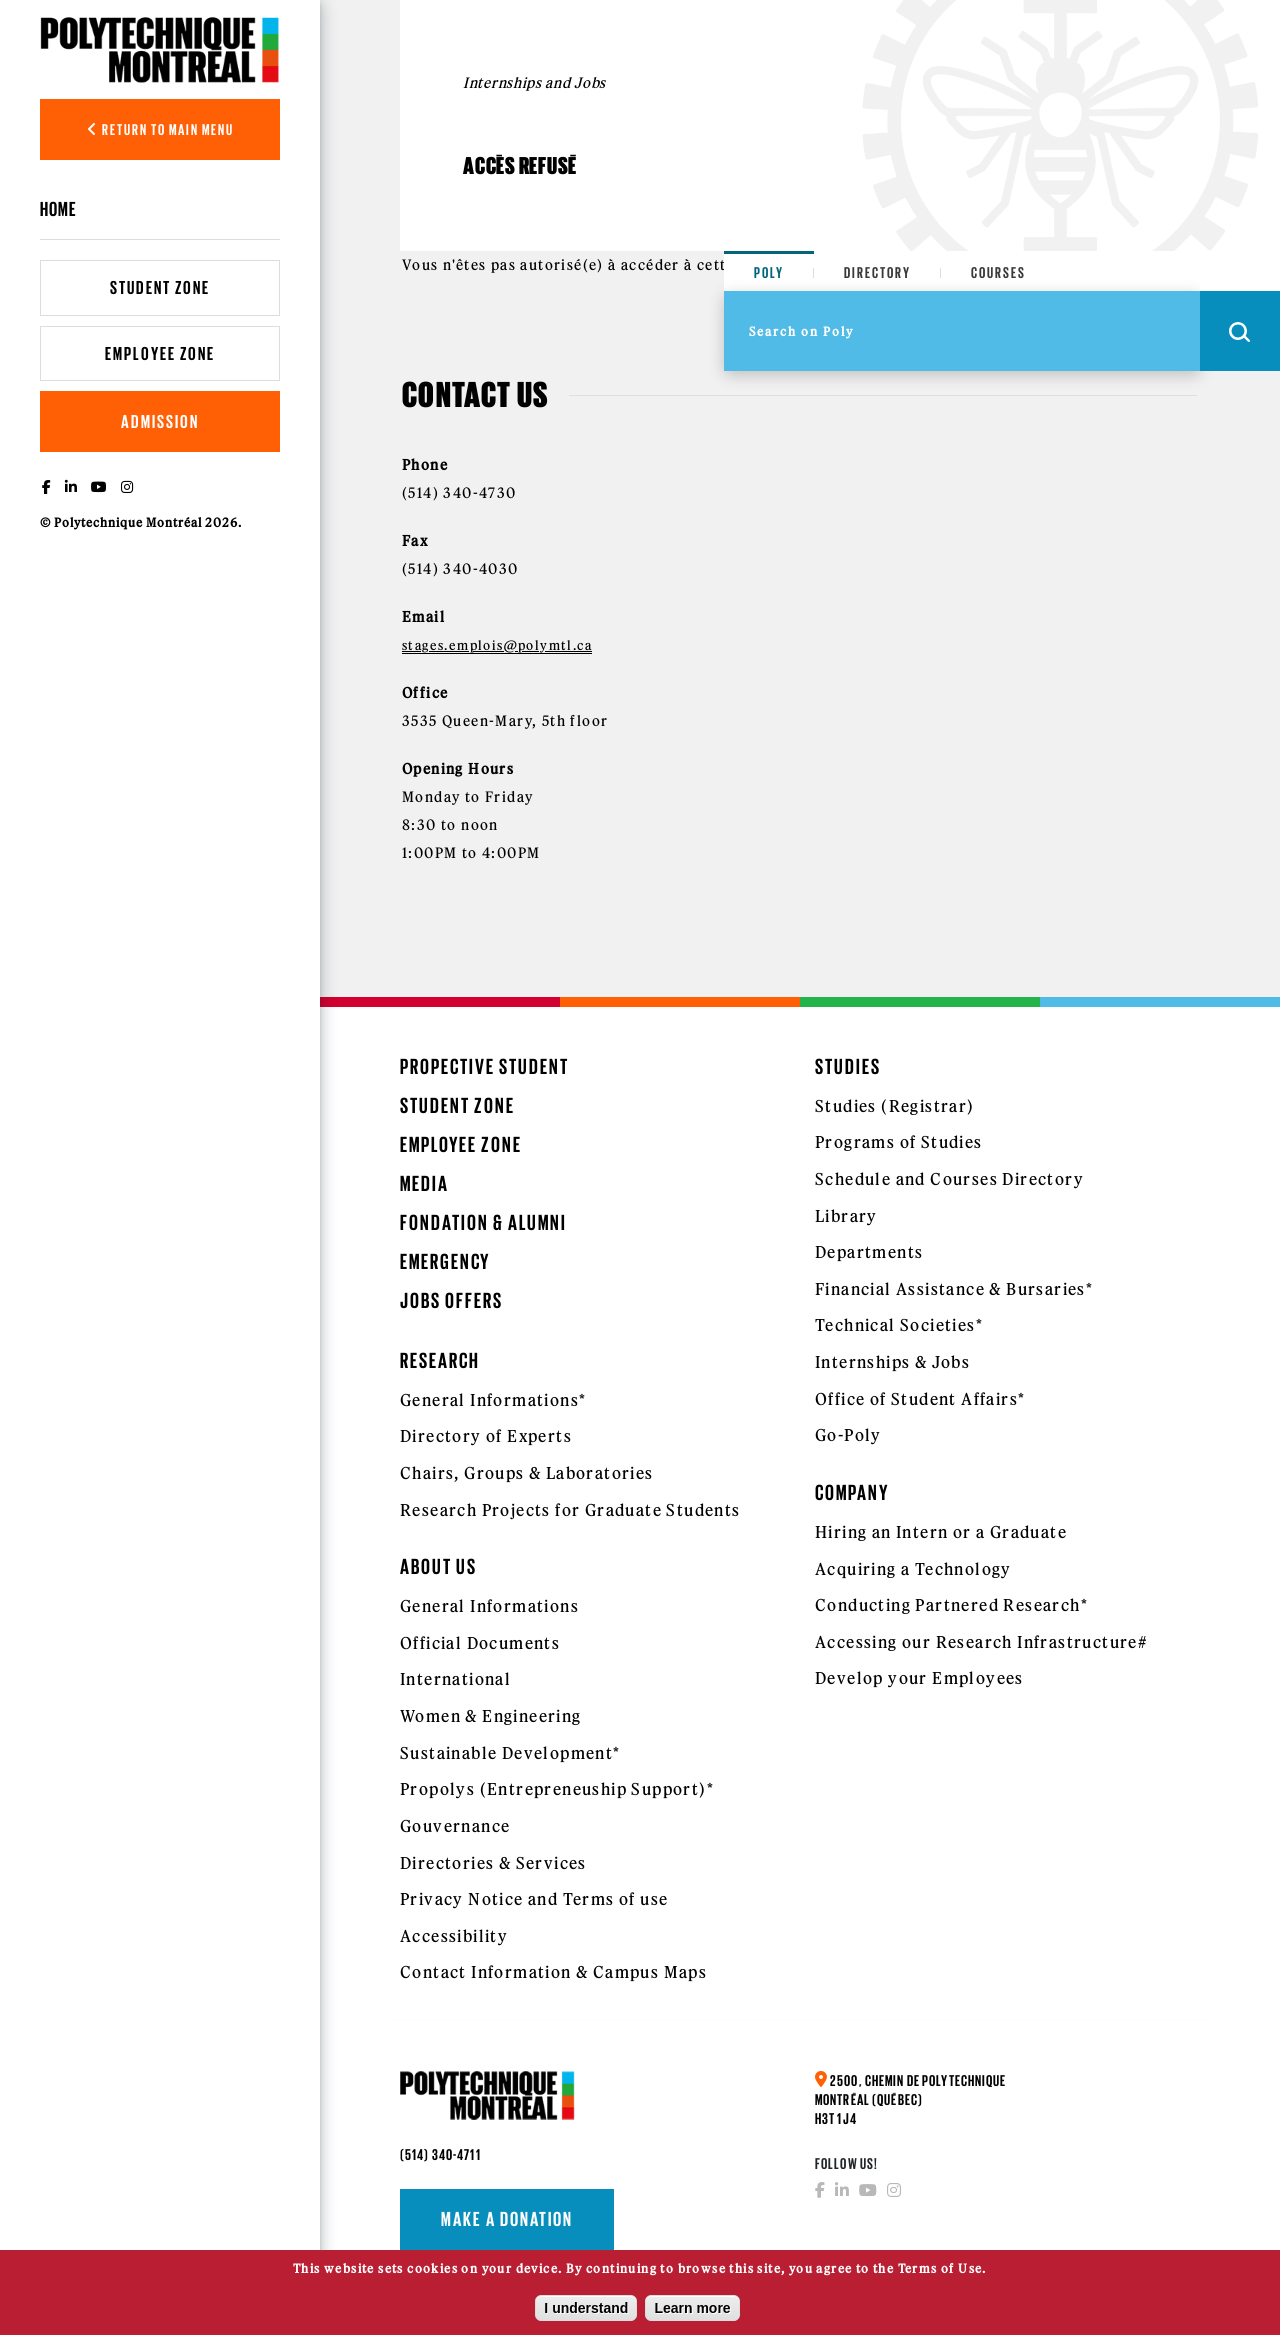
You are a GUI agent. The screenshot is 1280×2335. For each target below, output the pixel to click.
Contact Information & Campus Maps (553, 1972)
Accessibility (454, 1936)
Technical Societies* (899, 1325)
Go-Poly (848, 1435)
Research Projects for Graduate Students (570, 1510)
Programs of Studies (899, 1142)
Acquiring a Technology (913, 1569)
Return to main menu (160, 129)
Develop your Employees (919, 1678)
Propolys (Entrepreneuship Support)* (557, 1789)
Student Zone (160, 287)
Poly (769, 272)
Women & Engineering (491, 1716)
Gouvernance (455, 1826)
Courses (998, 272)
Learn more (692, 2309)
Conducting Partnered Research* (951, 1605)
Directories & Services (493, 1863)
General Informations (489, 1606)
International (455, 1679)
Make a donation (507, 2219)
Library (846, 1216)
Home (58, 209)
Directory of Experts (486, 1436)
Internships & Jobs (892, 1362)
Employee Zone (160, 353)
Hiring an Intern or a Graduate (941, 1532)
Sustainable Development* (510, 1753)
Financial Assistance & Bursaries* (954, 1289)
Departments (869, 1252)
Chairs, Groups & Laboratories (527, 1473)
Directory (877, 272)
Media (424, 1183)
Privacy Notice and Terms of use (534, 1899)
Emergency (445, 1261)
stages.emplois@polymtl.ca (497, 645)
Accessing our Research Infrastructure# (981, 1642)
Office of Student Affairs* (920, 1399)
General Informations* (493, 1400)
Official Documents (480, 1643)
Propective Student (484, 1066)
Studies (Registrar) (895, 1106)
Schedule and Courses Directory (949, 1179)
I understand (586, 2309)
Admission (160, 421)
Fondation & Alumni (483, 1222)
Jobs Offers (451, 1300)
